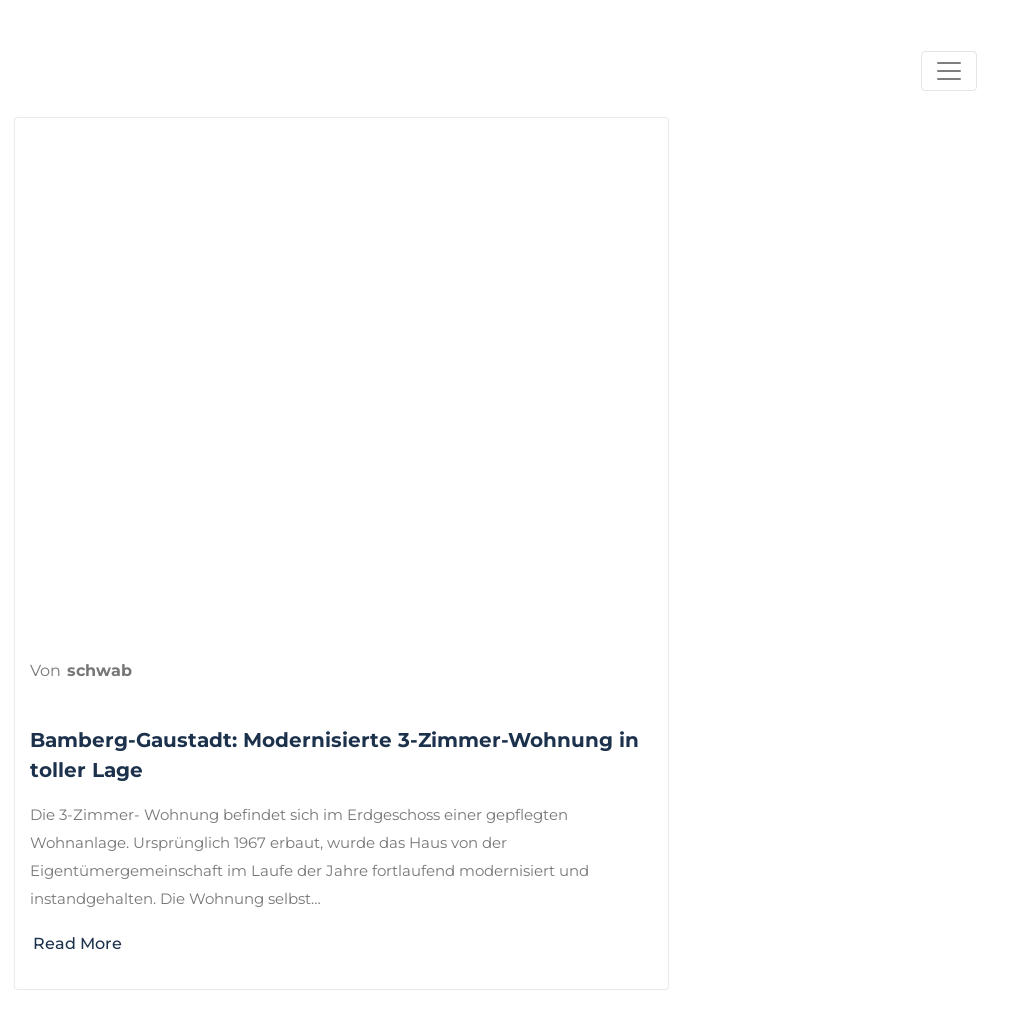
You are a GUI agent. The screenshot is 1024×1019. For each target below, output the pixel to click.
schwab (99, 670)
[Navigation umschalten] (949, 71)
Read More (88, 943)
